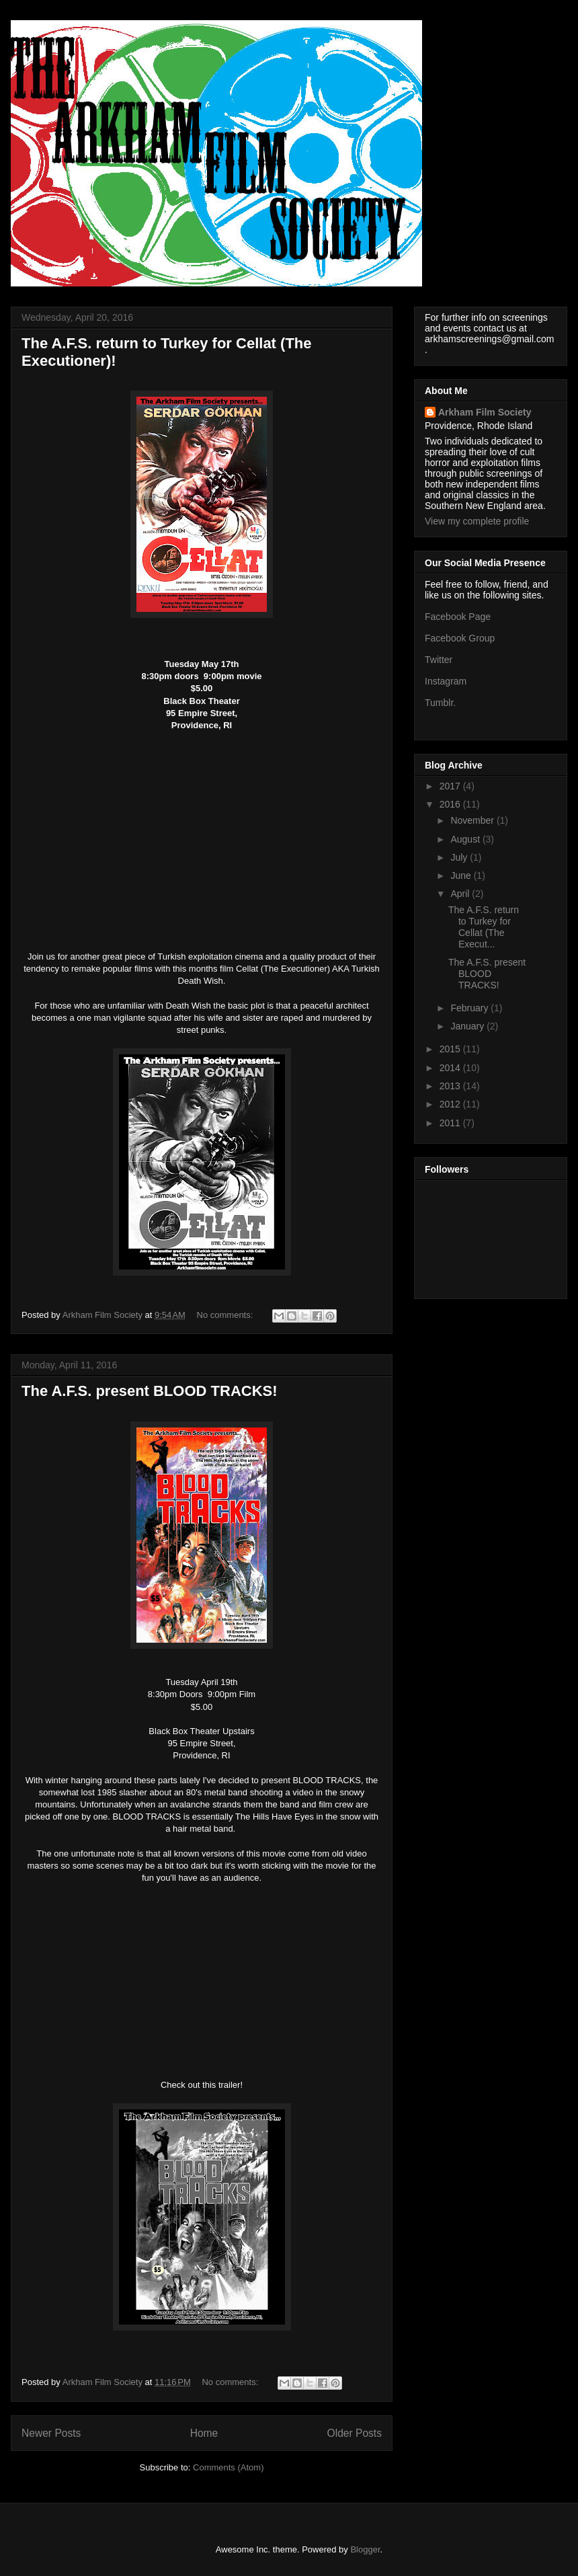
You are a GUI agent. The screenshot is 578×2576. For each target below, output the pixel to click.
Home (204, 2433)
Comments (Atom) (228, 2467)
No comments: (226, 1315)
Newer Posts (51, 2433)
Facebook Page (458, 616)
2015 (451, 1049)
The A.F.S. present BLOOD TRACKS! (150, 1390)
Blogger (365, 2549)
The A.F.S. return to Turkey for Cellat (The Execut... (483, 926)
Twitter (438, 659)
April (461, 893)
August (466, 839)
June (461, 875)
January (468, 1026)
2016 (451, 804)
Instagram (445, 681)
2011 (451, 1123)
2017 (451, 786)
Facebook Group (460, 638)
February (470, 1008)
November (473, 820)
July (460, 857)
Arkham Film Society (485, 412)
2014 (451, 1067)
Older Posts (354, 2433)
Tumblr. (440, 702)
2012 (451, 1104)
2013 (451, 1086)
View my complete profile (477, 521)
